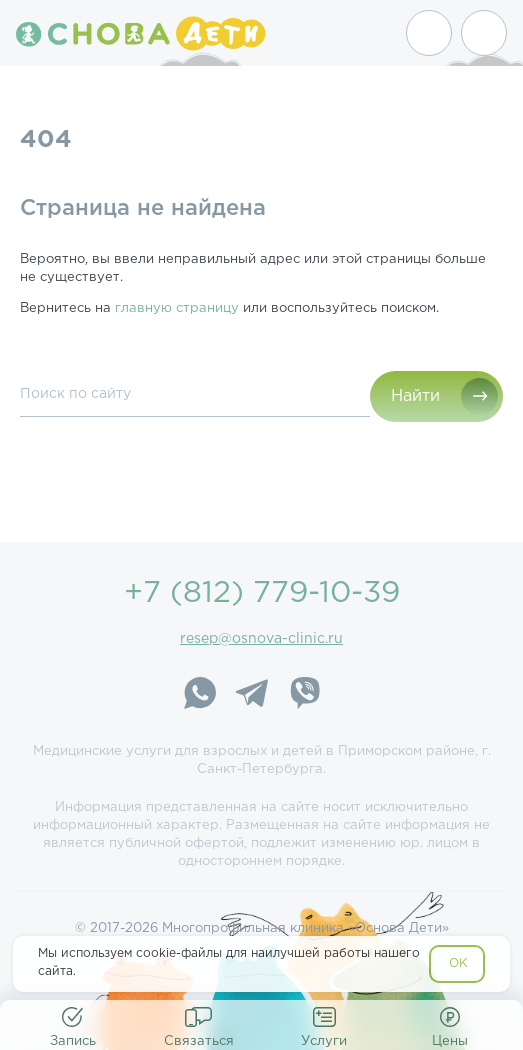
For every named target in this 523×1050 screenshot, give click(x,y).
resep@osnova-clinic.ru (261, 639)
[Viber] (304, 696)
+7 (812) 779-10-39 (262, 593)
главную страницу (177, 308)
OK (458, 963)
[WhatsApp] (200, 696)
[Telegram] (252, 696)
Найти (415, 396)
